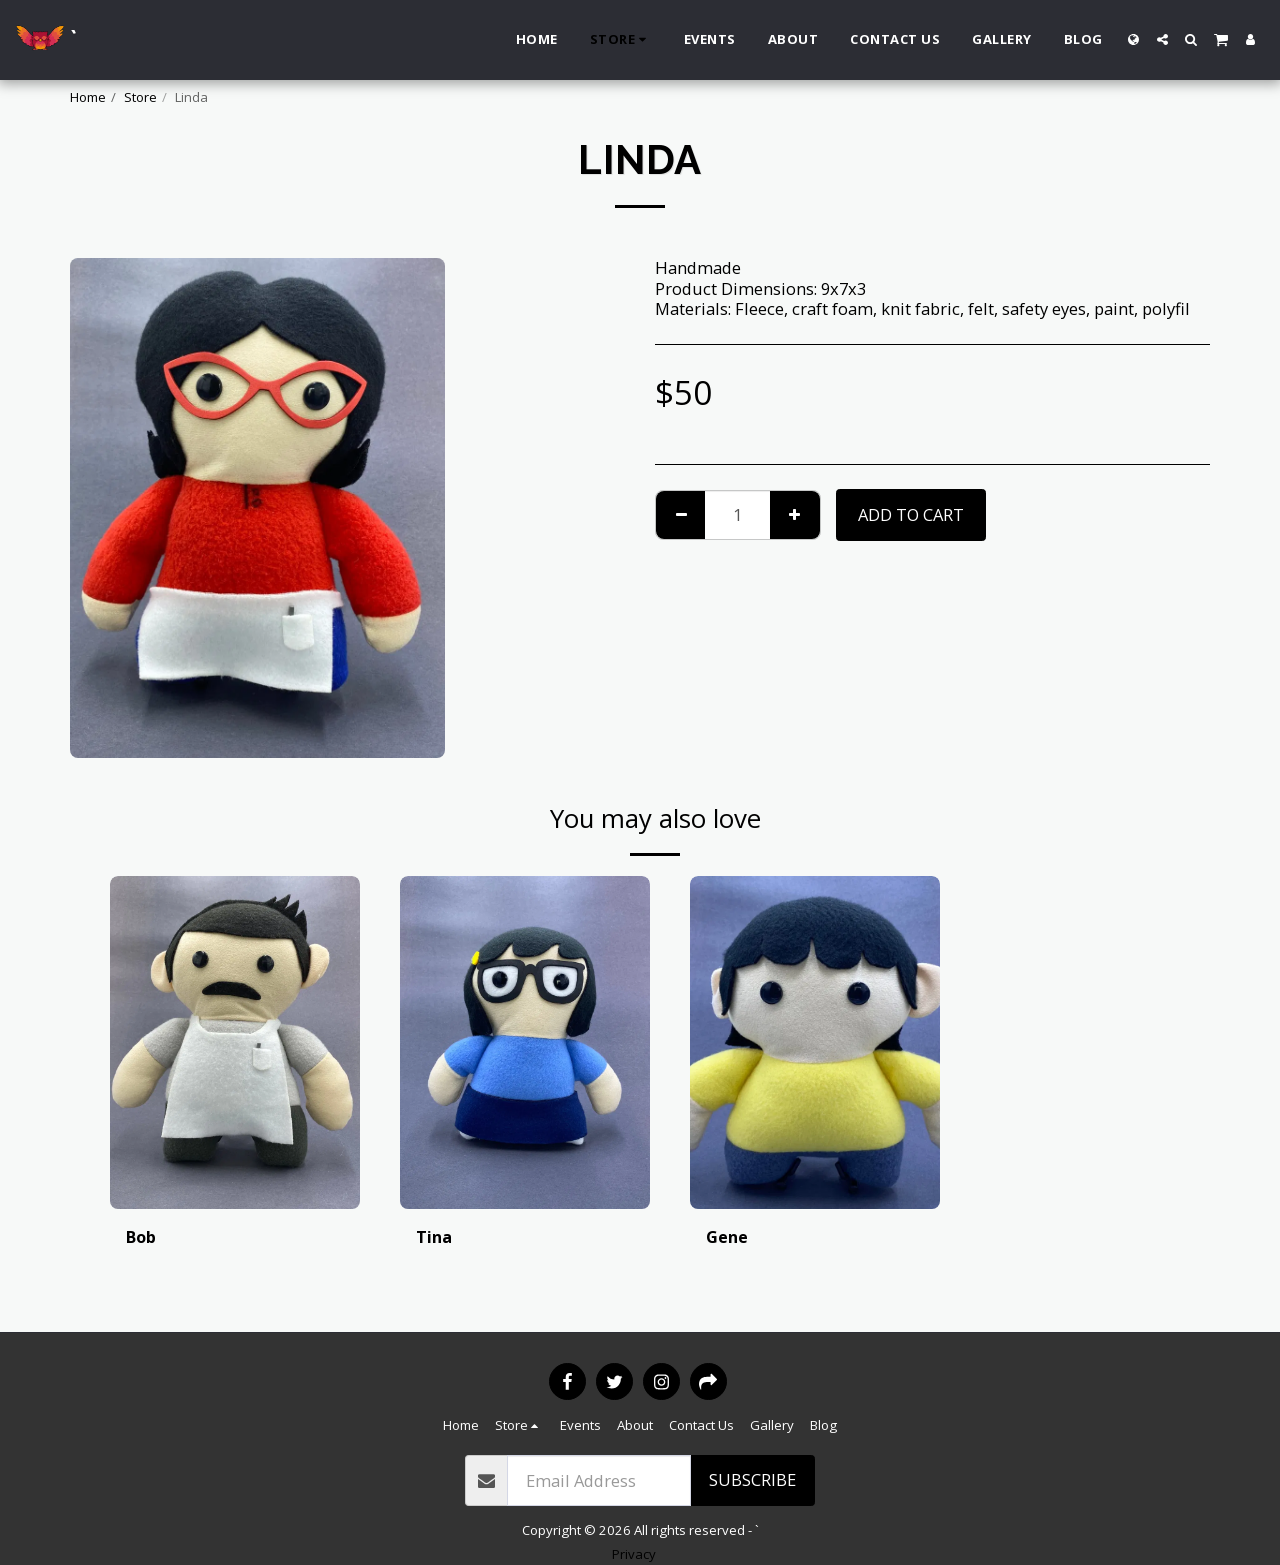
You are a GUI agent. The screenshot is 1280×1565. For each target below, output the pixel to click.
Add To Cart (911, 514)
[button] (1162, 39)
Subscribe (752, 1479)
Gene (727, 1236)
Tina (434, 1236)
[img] (235, 1042)
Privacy (634, 1554)
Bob (141, 1236)
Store (140, 97)
